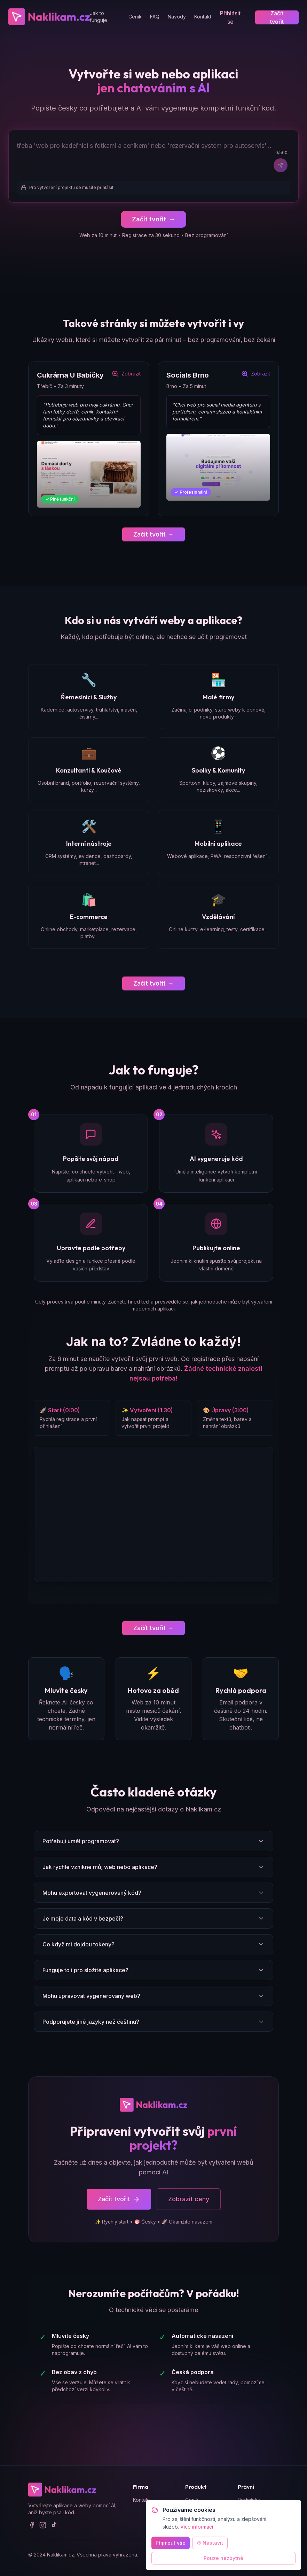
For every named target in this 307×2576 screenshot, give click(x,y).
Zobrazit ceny (188, 2200)
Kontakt (202, 17)
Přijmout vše (171, 2543)
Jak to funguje (98, 16)
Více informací (196, 2527)
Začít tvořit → (153, 535)
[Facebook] (31, 2526)
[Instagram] (42, 2526)
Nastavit (210, 2543)
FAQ (154, 17)
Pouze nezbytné (223, 2558)
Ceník (135, 17)
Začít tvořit (277, 17)
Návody (177, 17)
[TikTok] (53, 2526)
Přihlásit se (230, 17)
